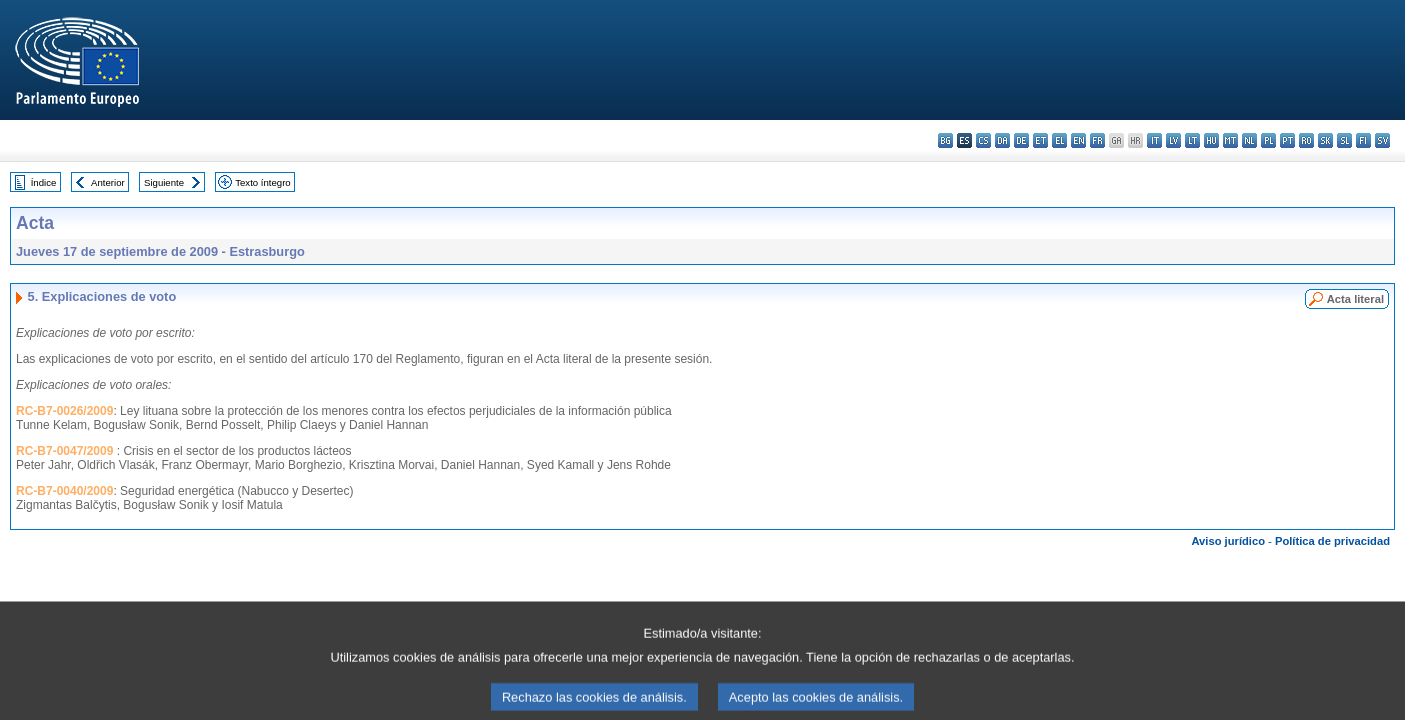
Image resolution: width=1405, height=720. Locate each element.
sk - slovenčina (1325, 140)
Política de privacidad (1332, 541)
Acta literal (1355, 299)
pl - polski (1268, 140)
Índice (44, 182)
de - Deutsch (1021, 140)
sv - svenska (1382, 140)
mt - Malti (1230, 140)
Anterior (108, 182)
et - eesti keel (1040, 140)
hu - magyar (1211, 140)
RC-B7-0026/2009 (64, 411)
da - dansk (1002, 140)
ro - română (1306, 140)
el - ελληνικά (1059, 140)
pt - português (1287, 140)
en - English (1078, 140)
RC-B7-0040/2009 (64, 491)
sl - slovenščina (1344, 140)
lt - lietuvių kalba (1192, 140)
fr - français (1097, 140)
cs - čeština (983, 140)
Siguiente (164, 182)
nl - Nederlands (1249, 140)
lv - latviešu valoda (1173, 140)
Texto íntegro (262, 182)
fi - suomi (1363, 140)
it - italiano (1154, 140)
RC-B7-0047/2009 (64, 451)
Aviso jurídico (1228, 541)
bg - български (945, 140)
